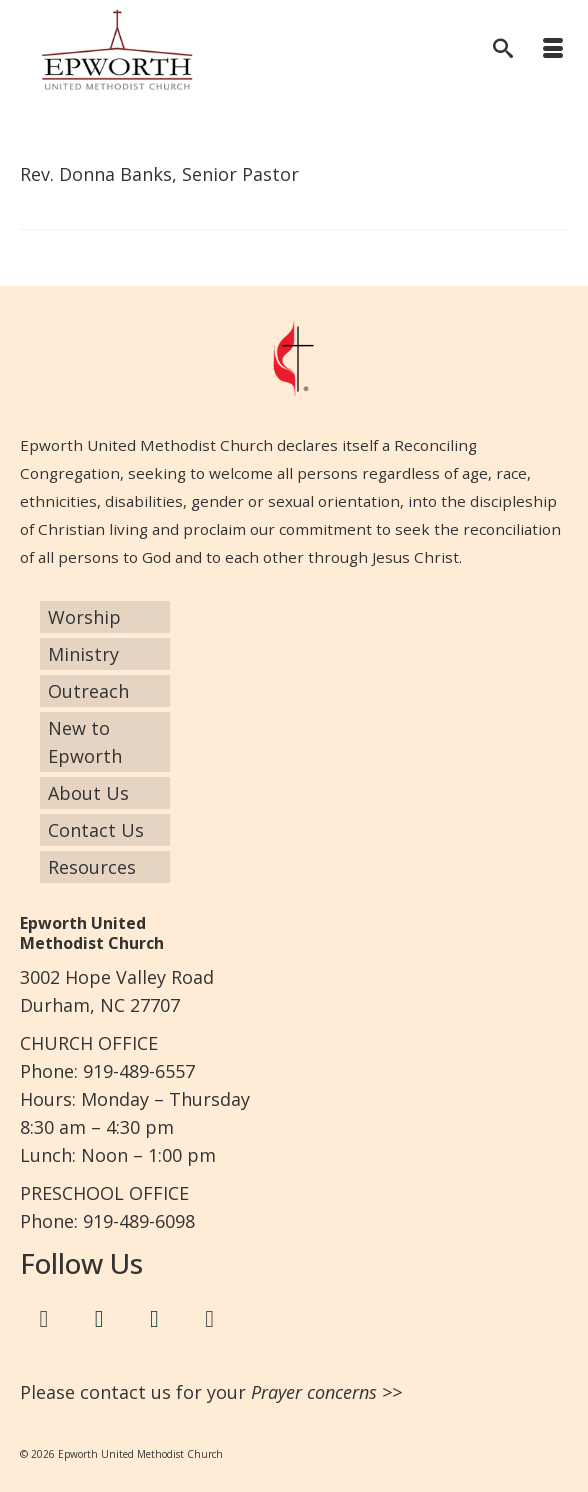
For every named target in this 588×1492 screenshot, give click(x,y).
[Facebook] (44, 1319)
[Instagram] (155, 1319)
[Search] (503, 50)
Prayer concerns (314, 1392)
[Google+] (210, 1319)
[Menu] (553, 50)
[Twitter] (99, 1319)
